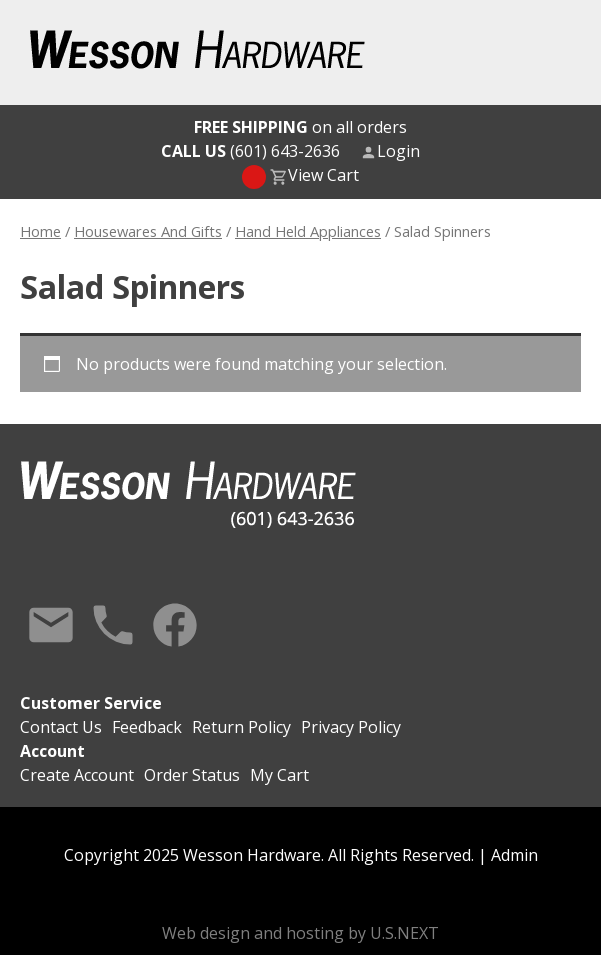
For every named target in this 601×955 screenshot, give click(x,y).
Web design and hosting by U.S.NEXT (300, 933)
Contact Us (51, 625)
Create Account (77, 775)
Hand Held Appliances (308, 231)
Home (40, 231)
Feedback (147, 727)
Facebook (175, 625)
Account (52, 751)
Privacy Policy (351, 727)
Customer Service (91, 703)
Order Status (192, 775)
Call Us (113, 625)
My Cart (279, 775)
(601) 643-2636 (250, 151)
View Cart (323, 175)
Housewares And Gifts (148, 231)
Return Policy (241, 727)
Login (398, 151)
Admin (514, 855)
